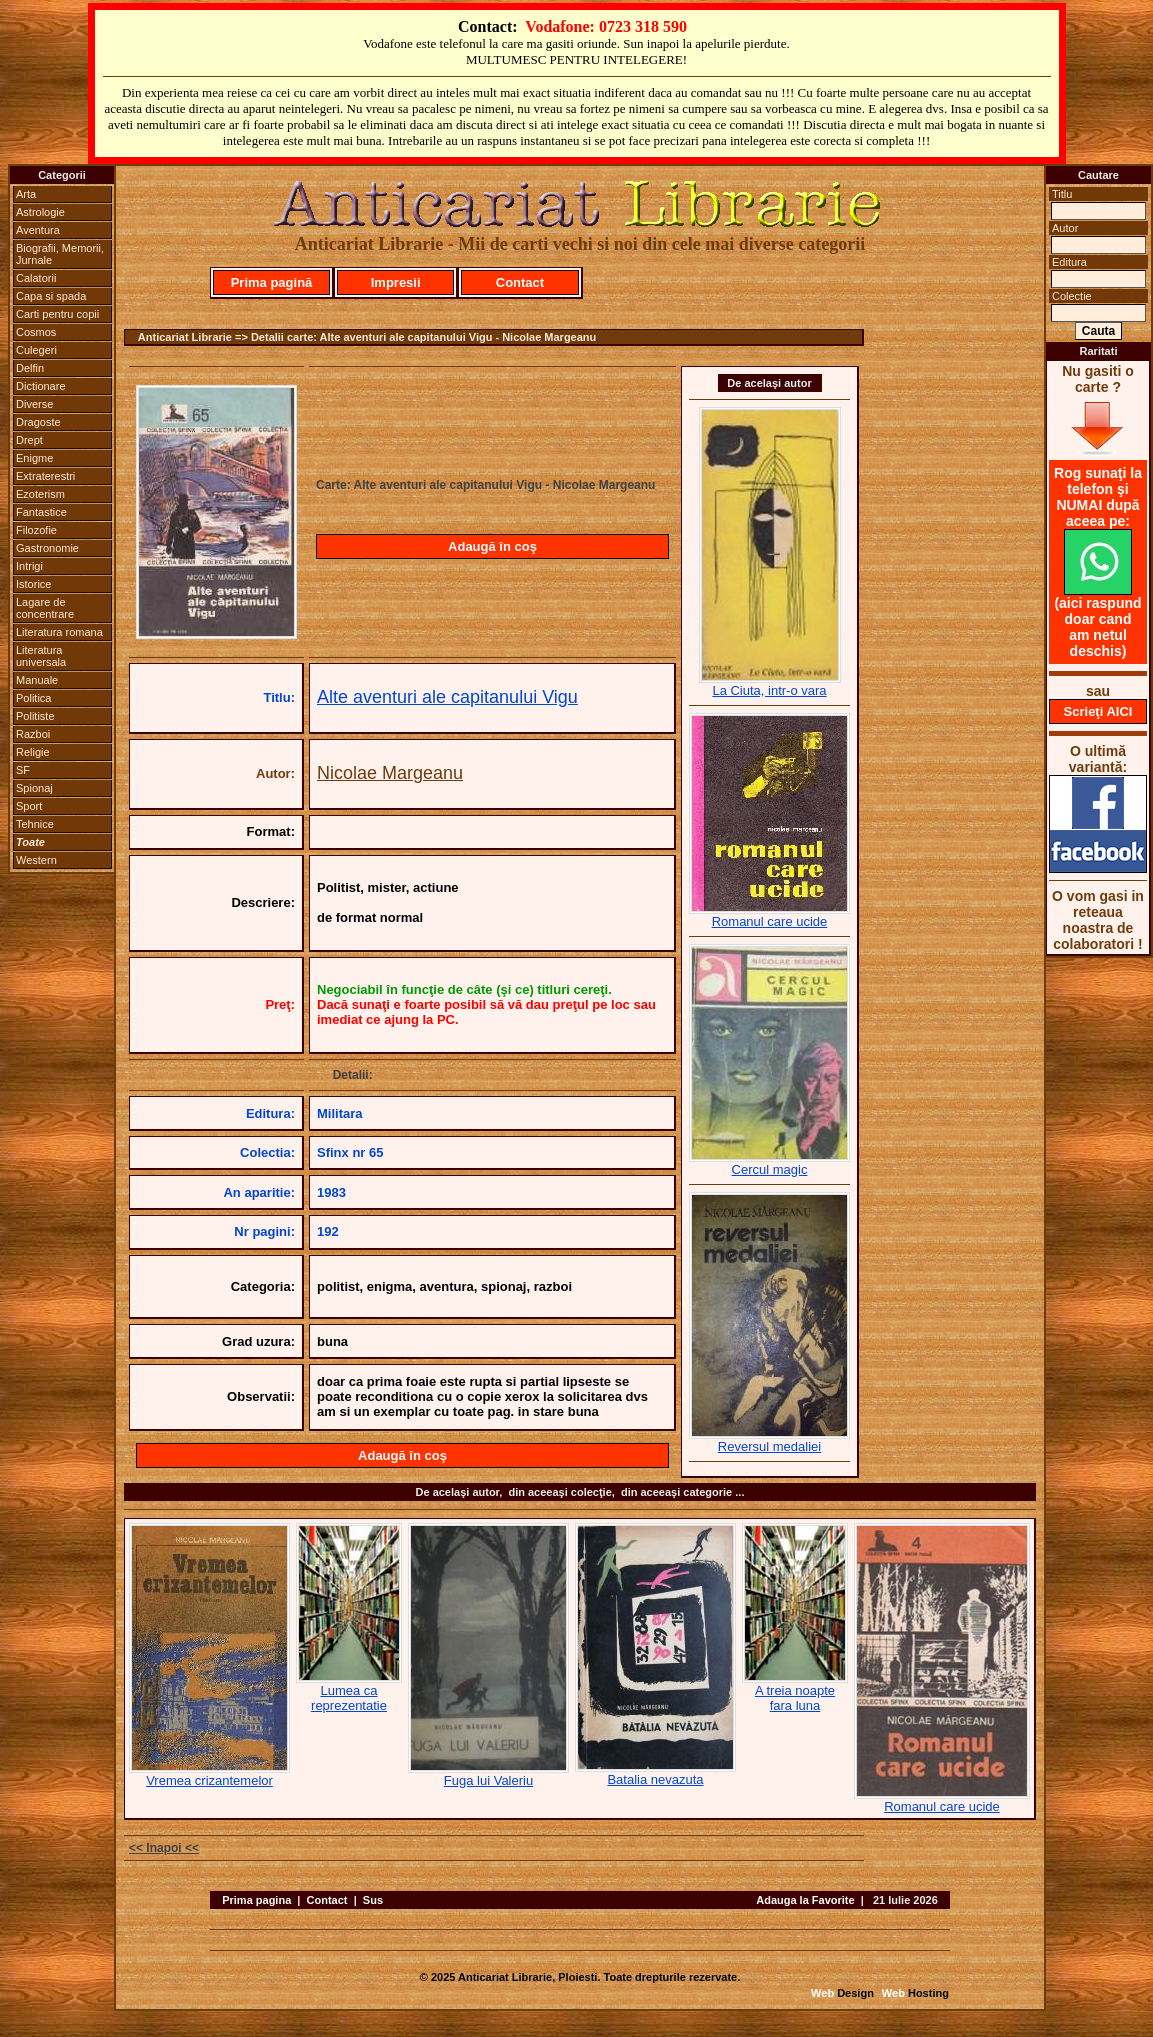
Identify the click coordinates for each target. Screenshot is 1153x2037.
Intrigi (29, 566)
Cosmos (36, 332)
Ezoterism (40, 494)
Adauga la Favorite (805, 1900)
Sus (373, 1900)
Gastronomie (47, 548)
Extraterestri (45, 476)
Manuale (37, 680)
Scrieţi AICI (1098, 711)
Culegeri (36, 350)
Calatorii (36, 278)
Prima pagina (256, 1900)
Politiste (35, 716)
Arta (26, 194)
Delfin (30, 368)
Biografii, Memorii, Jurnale (60, 254)
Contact (520, 282)
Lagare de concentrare (45, 608)
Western (36, 860)
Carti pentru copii (57, 314)
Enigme (34, 458)
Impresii (396, 282)
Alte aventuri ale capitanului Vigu (447, 697)
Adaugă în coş (492, 546)
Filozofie (36, 530)
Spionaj (34, 788)
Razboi (33, 734)
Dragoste (38, 422)
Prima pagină (272, 282)
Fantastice (41, 512)
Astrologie (40, 212)
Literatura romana (59, 632)
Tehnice (35, 824)
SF (23, 770)
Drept (29, 440)
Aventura (38, 230)
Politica (33, 698)
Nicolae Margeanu (390, 773)
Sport (29, 806)
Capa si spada (51, 296)
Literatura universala (41, 656)
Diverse (34, 404)
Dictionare (41, 386)
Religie (33, 752)
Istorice (33, 584)
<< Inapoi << (164, 1848)
